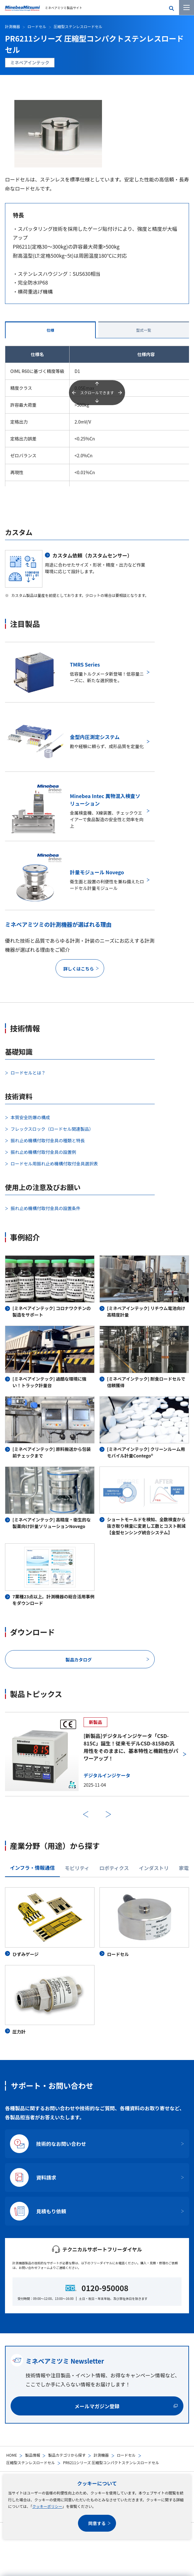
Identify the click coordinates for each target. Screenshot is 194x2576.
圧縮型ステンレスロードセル (30, 2462)
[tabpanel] (97, 1961)
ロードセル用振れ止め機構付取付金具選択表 (54, 1163)
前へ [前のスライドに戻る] (85, 1814)
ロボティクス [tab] (114, 1868)
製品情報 (32, 2455)
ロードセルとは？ (28, 1073)
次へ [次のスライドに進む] (108, 1814)
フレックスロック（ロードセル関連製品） (52, 1129)
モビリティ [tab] (77, 1868)
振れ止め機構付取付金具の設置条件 (45, 1208)
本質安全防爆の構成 (30, 1117)
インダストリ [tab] (154, 1868)
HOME (11, 2455)
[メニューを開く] (186, 7)
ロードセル (126, 2455)
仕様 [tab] (50, 330)
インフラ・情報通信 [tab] (32, 1867)
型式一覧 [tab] (143, 330)
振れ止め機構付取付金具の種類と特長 (48, 1140)
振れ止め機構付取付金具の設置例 (43, 1152)
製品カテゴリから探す (66, 2455)
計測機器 (101, 2455)
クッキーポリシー (47, 2506)
